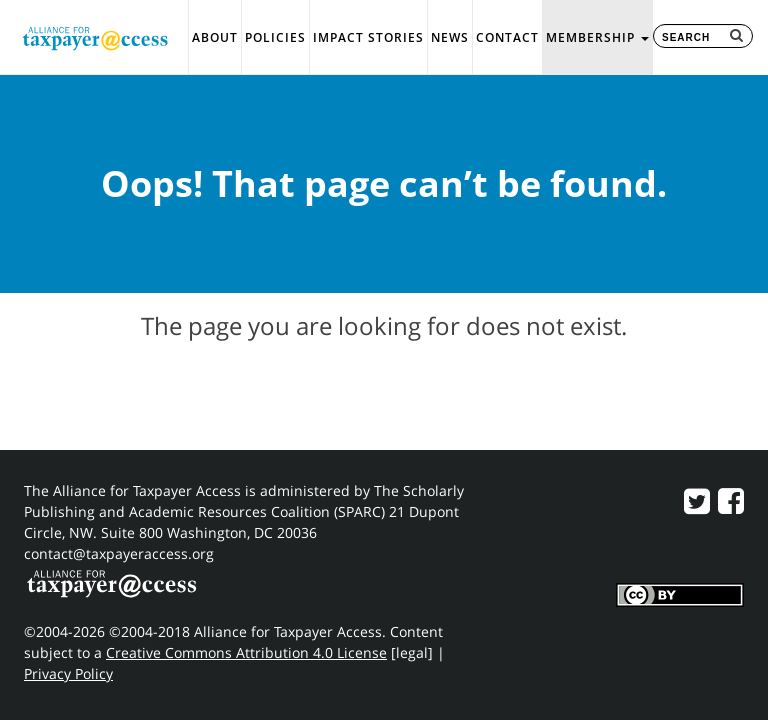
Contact (507, 37)
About (215, 37)
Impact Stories (368, 37)
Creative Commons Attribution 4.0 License (246, 652)
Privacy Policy (68, 673)
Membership (597, 37)
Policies (275, 37)
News (450, 37)
